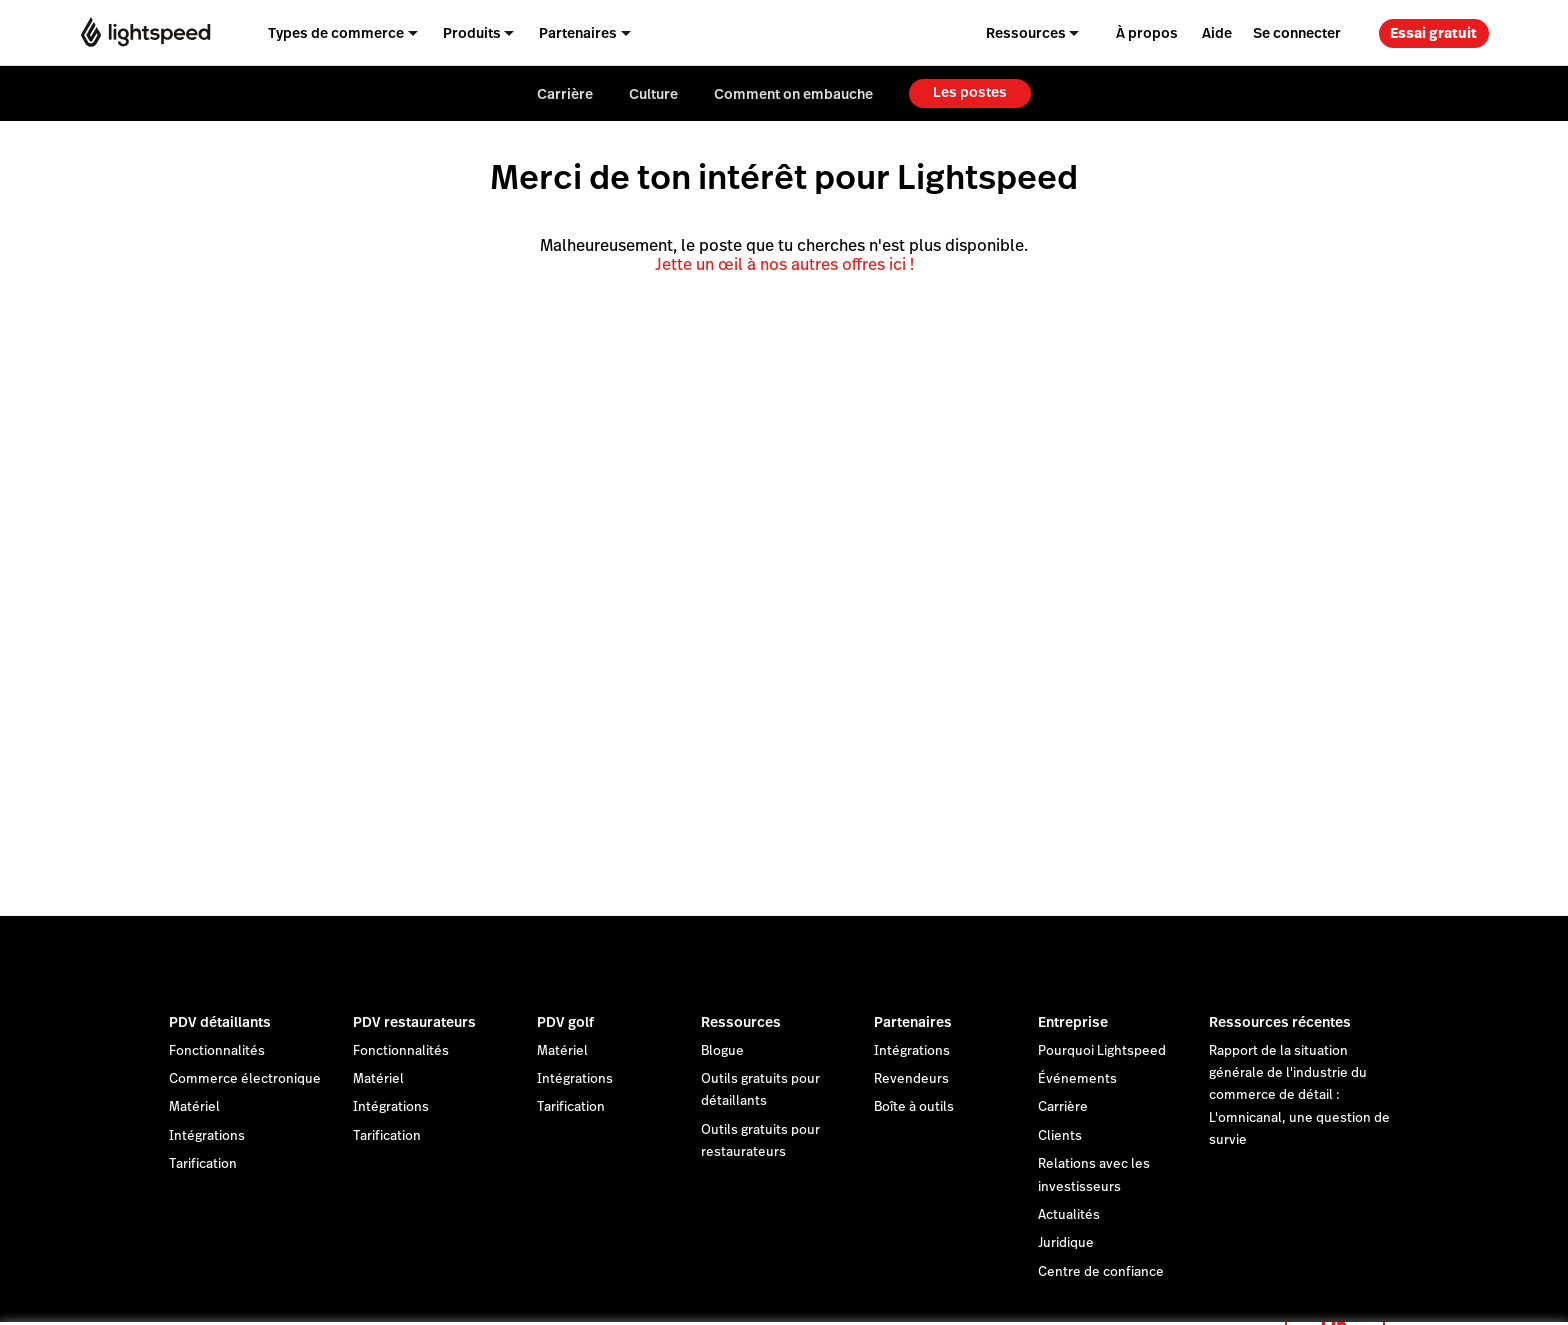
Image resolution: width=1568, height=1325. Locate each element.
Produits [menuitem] (472, 33)
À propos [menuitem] (1147, 33)
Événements (1077, 1079)
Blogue (722, 1051)
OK (1335, 1298)
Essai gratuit (1433, 33)
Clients (1060, 1136)
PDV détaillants (220, 1022)
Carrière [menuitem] (565, 94)
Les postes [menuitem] (970, 92)
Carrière (1063, 1107)
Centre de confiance (1101, 1272)
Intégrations (207, 1136)
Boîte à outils (914, 1107)
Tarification (203, 1164)
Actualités (1069, 1215)
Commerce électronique (245, 1079)
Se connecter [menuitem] (1297, 33)
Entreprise (1073, 1022)
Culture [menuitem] (653, 94)
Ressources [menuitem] (1026, 33)
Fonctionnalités (217, 1051)
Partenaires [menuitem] (578, 33)
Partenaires (913, 1022)
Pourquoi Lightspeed (1102, 1051)
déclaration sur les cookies (852, 1287)
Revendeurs (911, 1079)
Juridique (1066, 1243)
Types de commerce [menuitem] (336, 33)
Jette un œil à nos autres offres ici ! (784, 264)
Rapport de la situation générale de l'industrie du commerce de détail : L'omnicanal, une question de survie (1299, 1096)
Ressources (741, 1022)
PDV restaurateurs (414, 1022)
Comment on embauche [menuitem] (793, 94)
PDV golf (565, 1022)
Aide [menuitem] (1217, 33)
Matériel (194, 1107)
